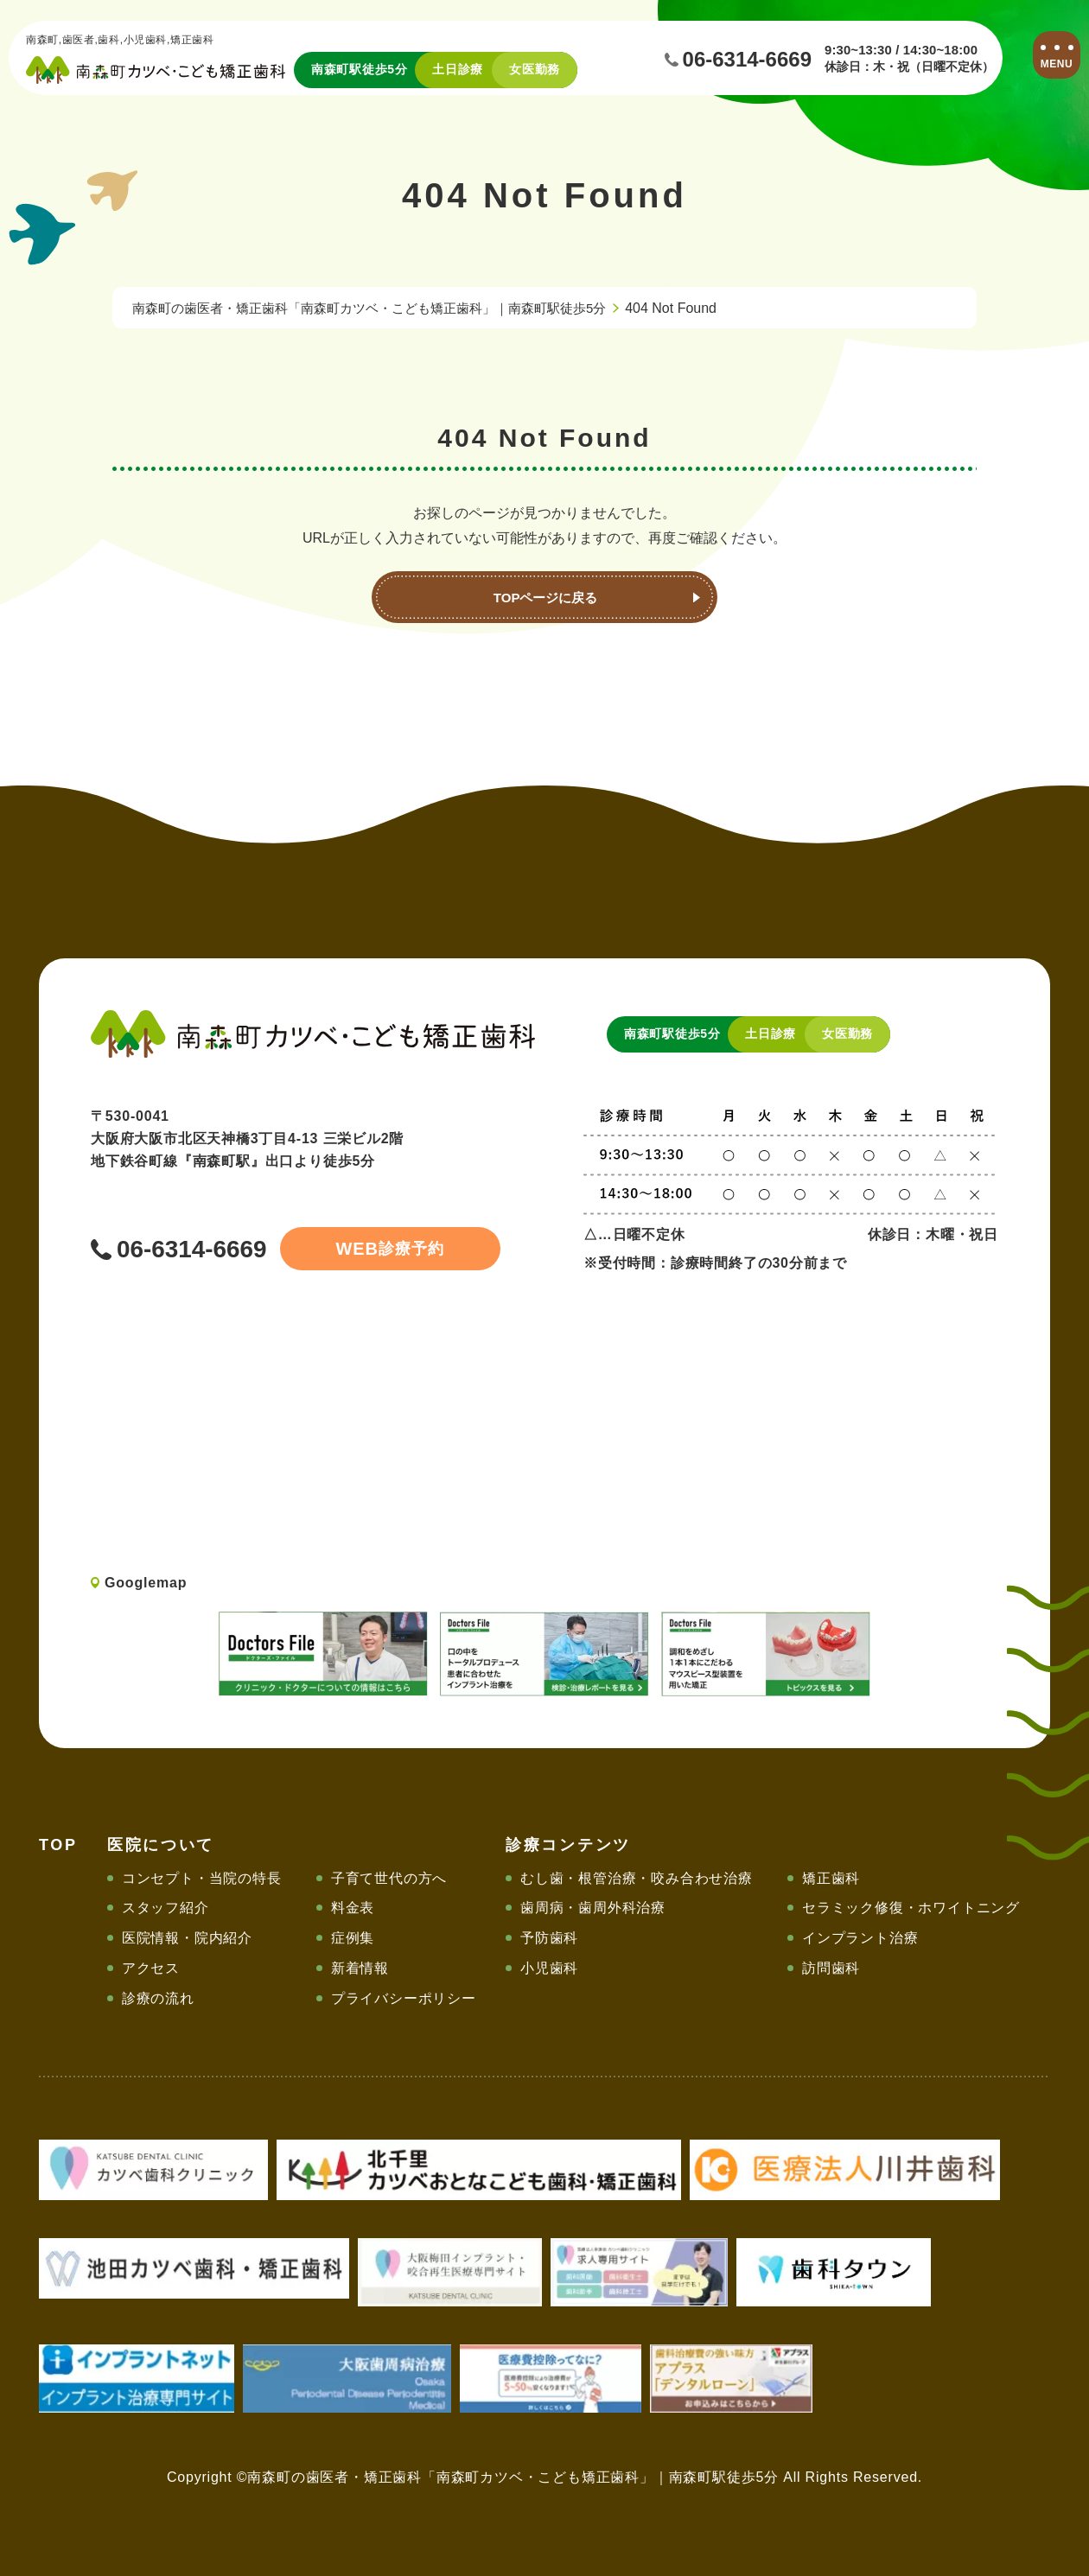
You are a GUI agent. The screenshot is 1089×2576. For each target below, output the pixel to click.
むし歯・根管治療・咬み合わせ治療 (636, 1878)
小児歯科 (549, 1968)
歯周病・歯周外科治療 (593, 1907)
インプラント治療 (860, 1937)
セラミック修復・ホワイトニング (911, 1907)
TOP (58, 1845)
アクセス (151, 1968)
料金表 (352, 1907)
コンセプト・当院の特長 (202, 1878)
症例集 (352, 1937)
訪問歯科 (831, 1968)
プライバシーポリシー (403, 1998)
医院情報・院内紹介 (187, 1937)
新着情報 (360, 1968)
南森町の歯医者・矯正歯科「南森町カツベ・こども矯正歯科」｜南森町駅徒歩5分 (385, 308)
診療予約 (364, 1248)
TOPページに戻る (545, 597)
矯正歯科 (831, 1878)
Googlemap (146, 1582)
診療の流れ (158, 1998)
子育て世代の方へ (389, 1878)
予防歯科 (549, 1937)
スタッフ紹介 (165, 1907)
